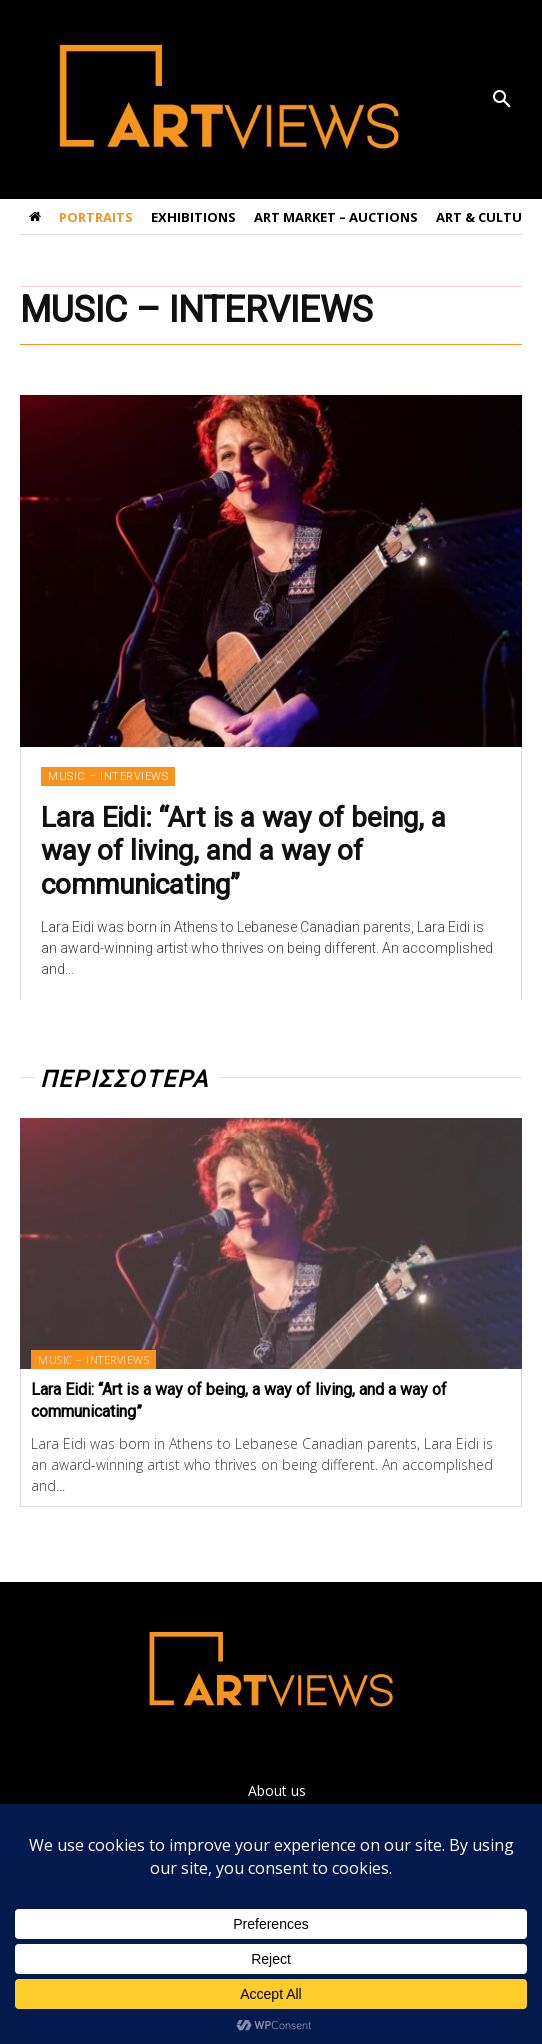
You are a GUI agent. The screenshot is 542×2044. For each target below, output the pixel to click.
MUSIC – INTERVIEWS (108, 776)
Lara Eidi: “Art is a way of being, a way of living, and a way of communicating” (243, 851)
